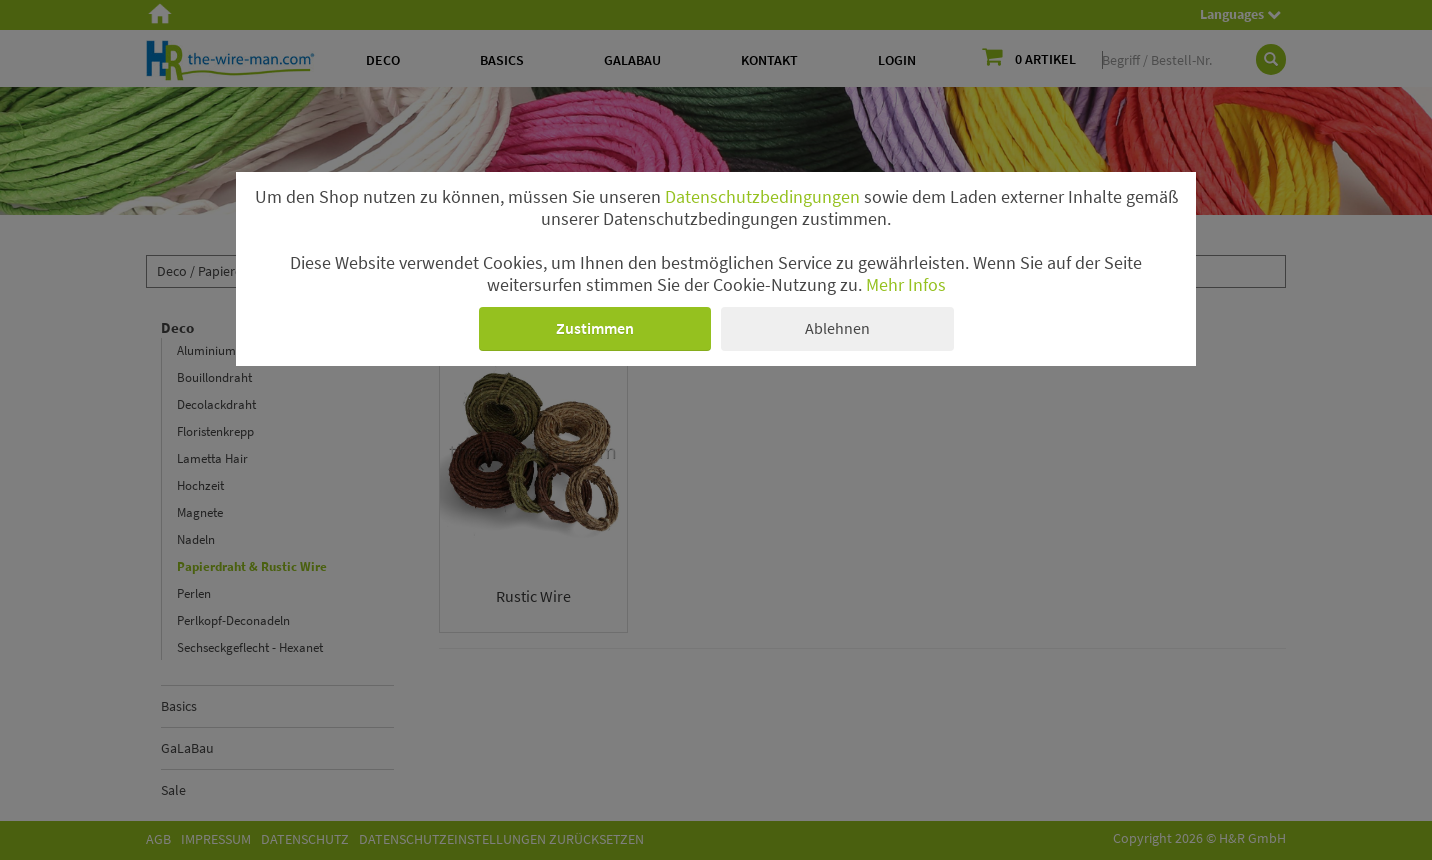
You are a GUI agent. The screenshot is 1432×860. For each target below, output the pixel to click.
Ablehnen (837, 328)
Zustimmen (595, 328)
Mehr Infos (906, 285)
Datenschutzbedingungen (762, 197)
